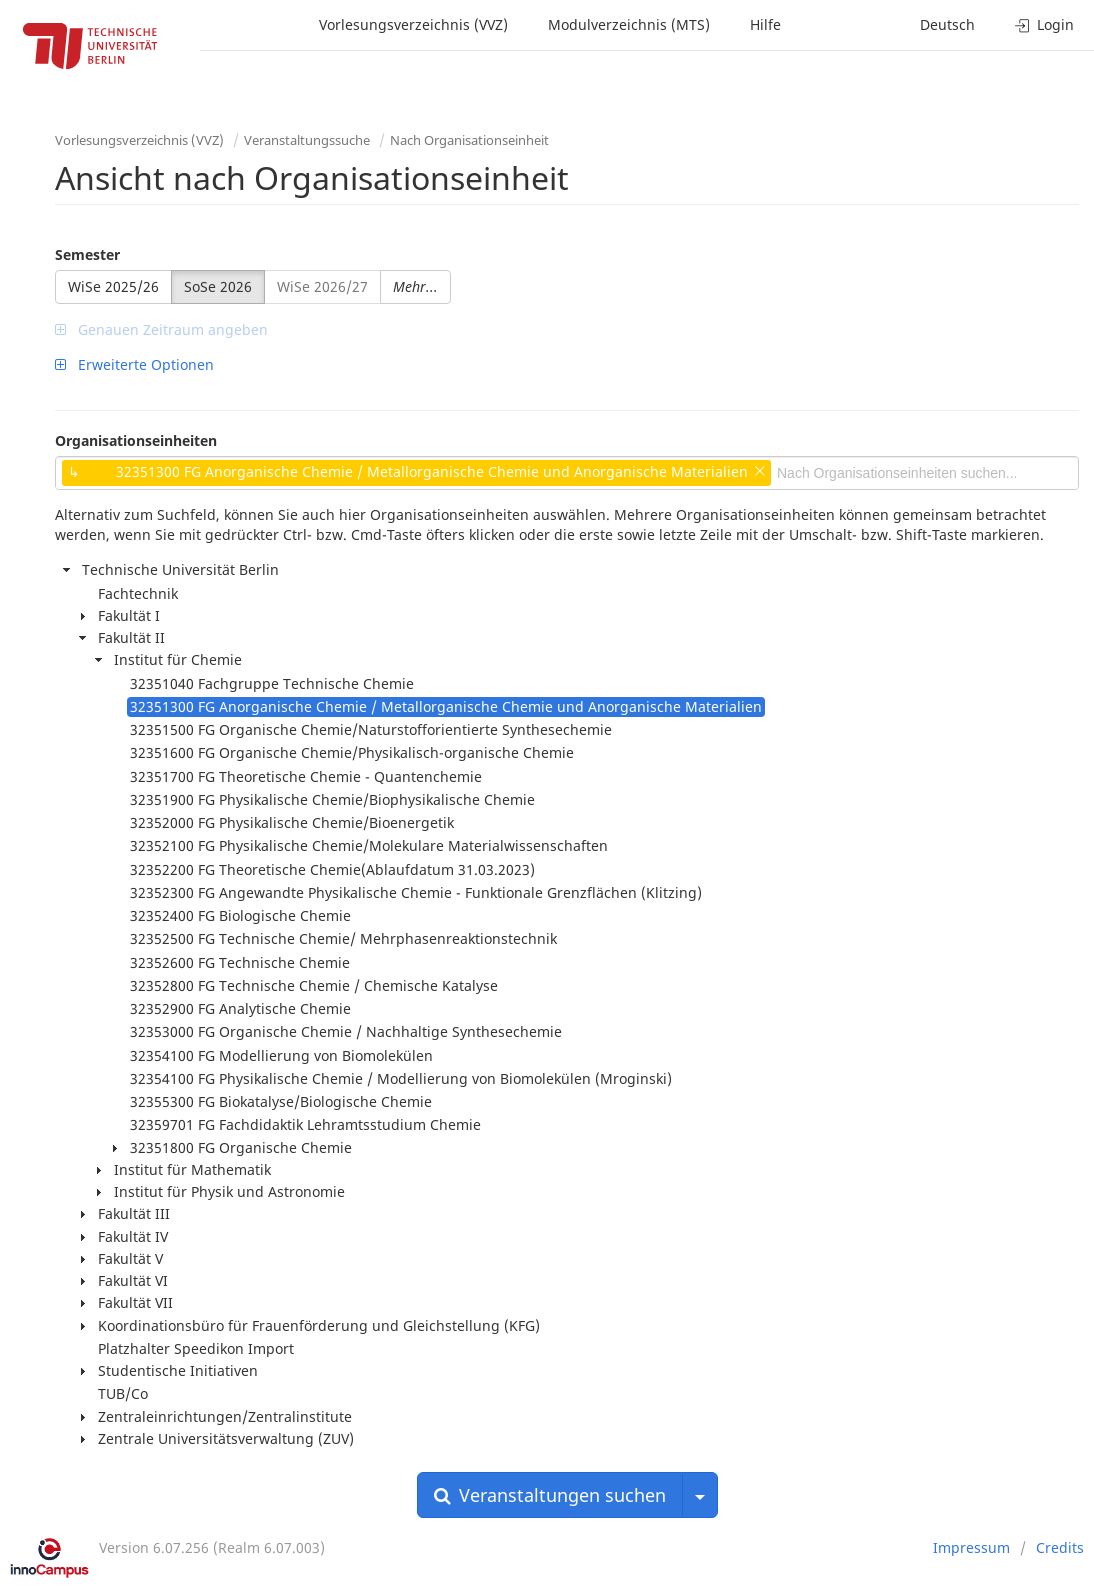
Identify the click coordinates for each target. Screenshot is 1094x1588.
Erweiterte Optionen (134, 364)
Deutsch (947, 24)
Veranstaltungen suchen (550, 1495)
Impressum (971, 1547)
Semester (87, 254)
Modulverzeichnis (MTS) (629, 24)
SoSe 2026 (218, 286)
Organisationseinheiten (136, 440)
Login (1044, 24)
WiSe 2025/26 (113, 286)
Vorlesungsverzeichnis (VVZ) (413, 24)
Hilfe (765, 24)
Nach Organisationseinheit (469, 140)
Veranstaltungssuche (307, 140)
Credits (1060, 1547)
